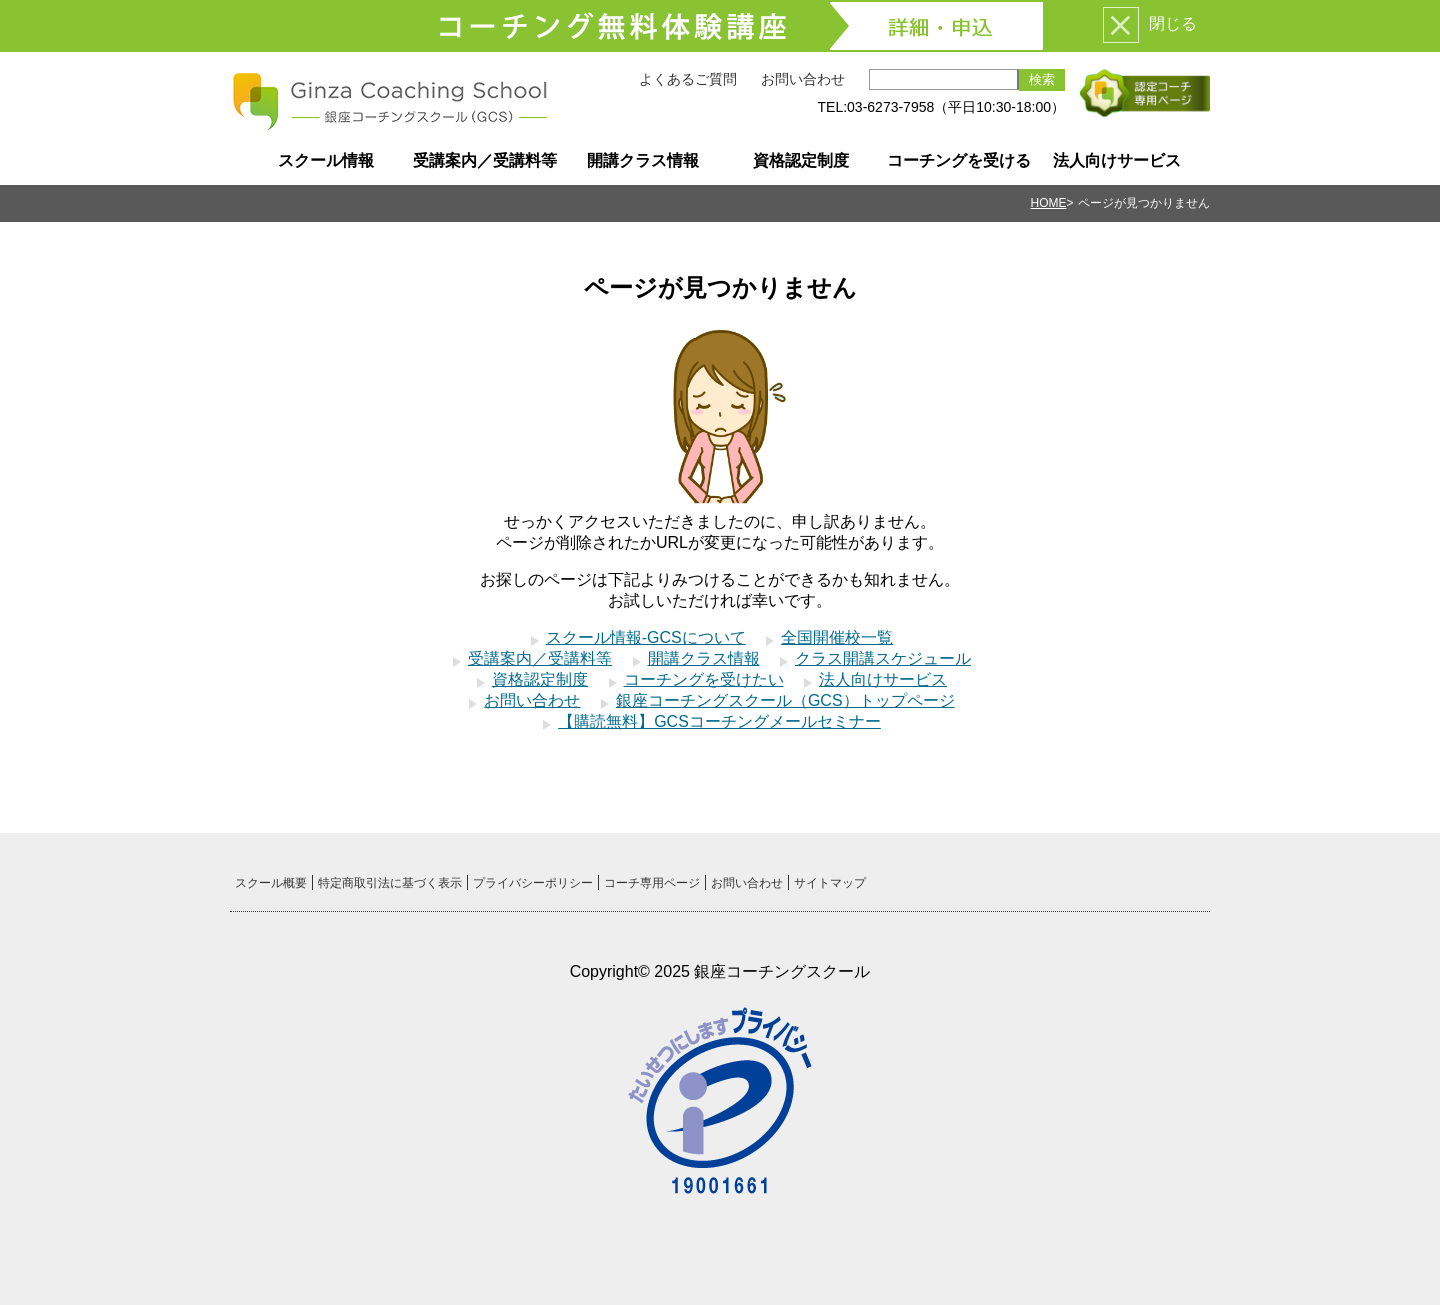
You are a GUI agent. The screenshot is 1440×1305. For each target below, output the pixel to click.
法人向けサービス (1117, 160)
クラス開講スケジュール (883, 658)
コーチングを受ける (959, 160)
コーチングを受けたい (704, 679)
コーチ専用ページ (652, 883)
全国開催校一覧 (837, 637)
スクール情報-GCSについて (646, 637)
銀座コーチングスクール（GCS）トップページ (785, 700)
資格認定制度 (801, 160)
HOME (1049, 203)
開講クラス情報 (643, 160)
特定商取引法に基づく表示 (390, 883)
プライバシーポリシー (533, 883)
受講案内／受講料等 (485, 160)
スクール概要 (271, 883)
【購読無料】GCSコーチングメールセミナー (719, 721)
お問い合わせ (803, 79)
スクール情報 (326, 160)
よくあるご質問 (688, 79)
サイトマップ (830, 883)
